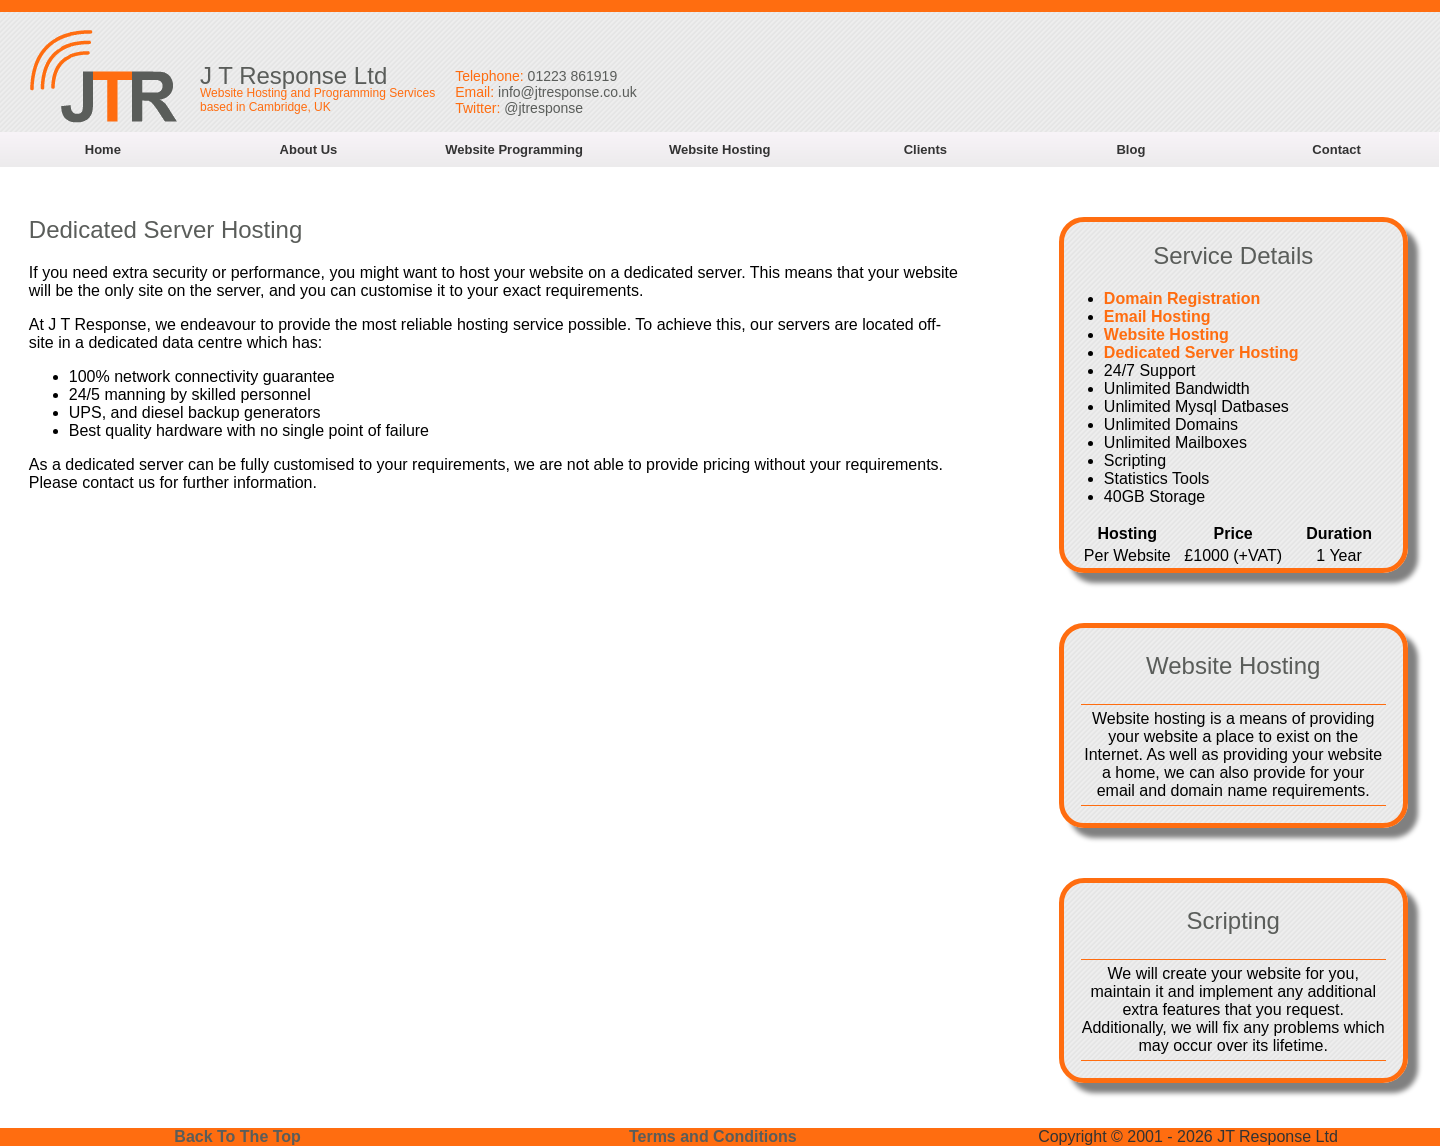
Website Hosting (720, 149)
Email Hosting (1157, 316)
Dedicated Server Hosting (1201, 352)
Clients (925, 149)
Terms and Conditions (713, 1136)
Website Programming (514, 149)
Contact (1336, 149)
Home (103, 149)
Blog (1130, 149)
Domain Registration (1182, 298)
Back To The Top (237, 1136)
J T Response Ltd (293, 75)
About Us (309, 149)
